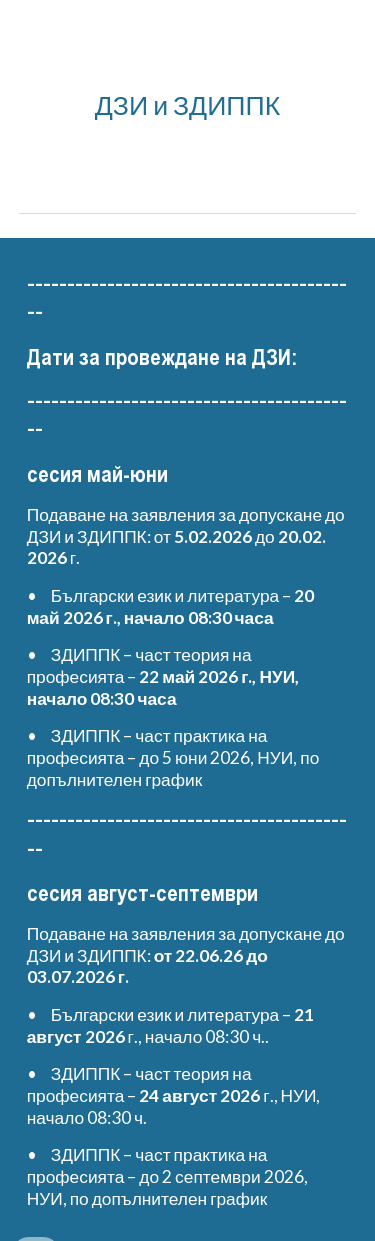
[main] (188, 105)
